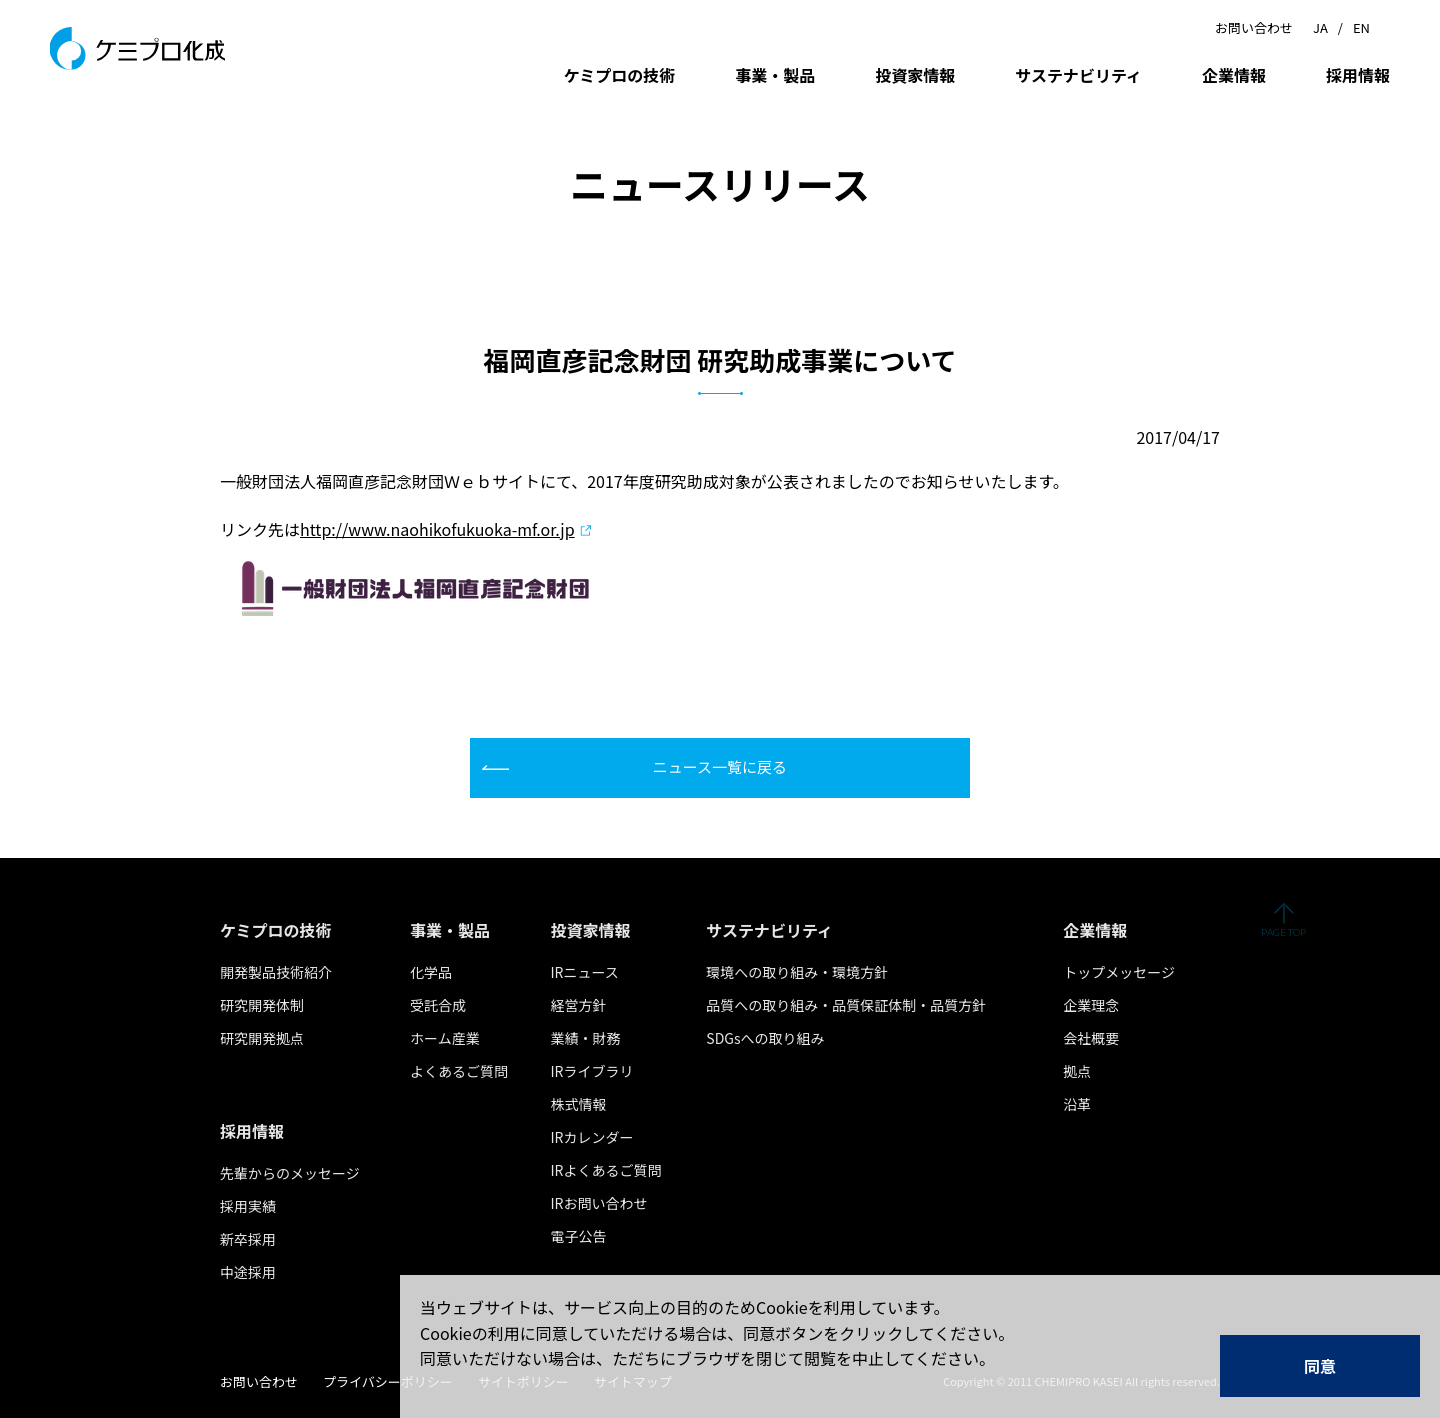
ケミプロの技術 (620, 75)
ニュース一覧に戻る (720, 766)
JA (1320, 27)
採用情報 (1358, 75)
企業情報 (1234, 75)
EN (1361, 27)
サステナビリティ (1078, 75)
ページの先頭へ (1283, 920)
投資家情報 (915, 75)
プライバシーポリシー (388, 1381)
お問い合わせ (1254, 27)
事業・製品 (775, 75)
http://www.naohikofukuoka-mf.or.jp (437, 529)
